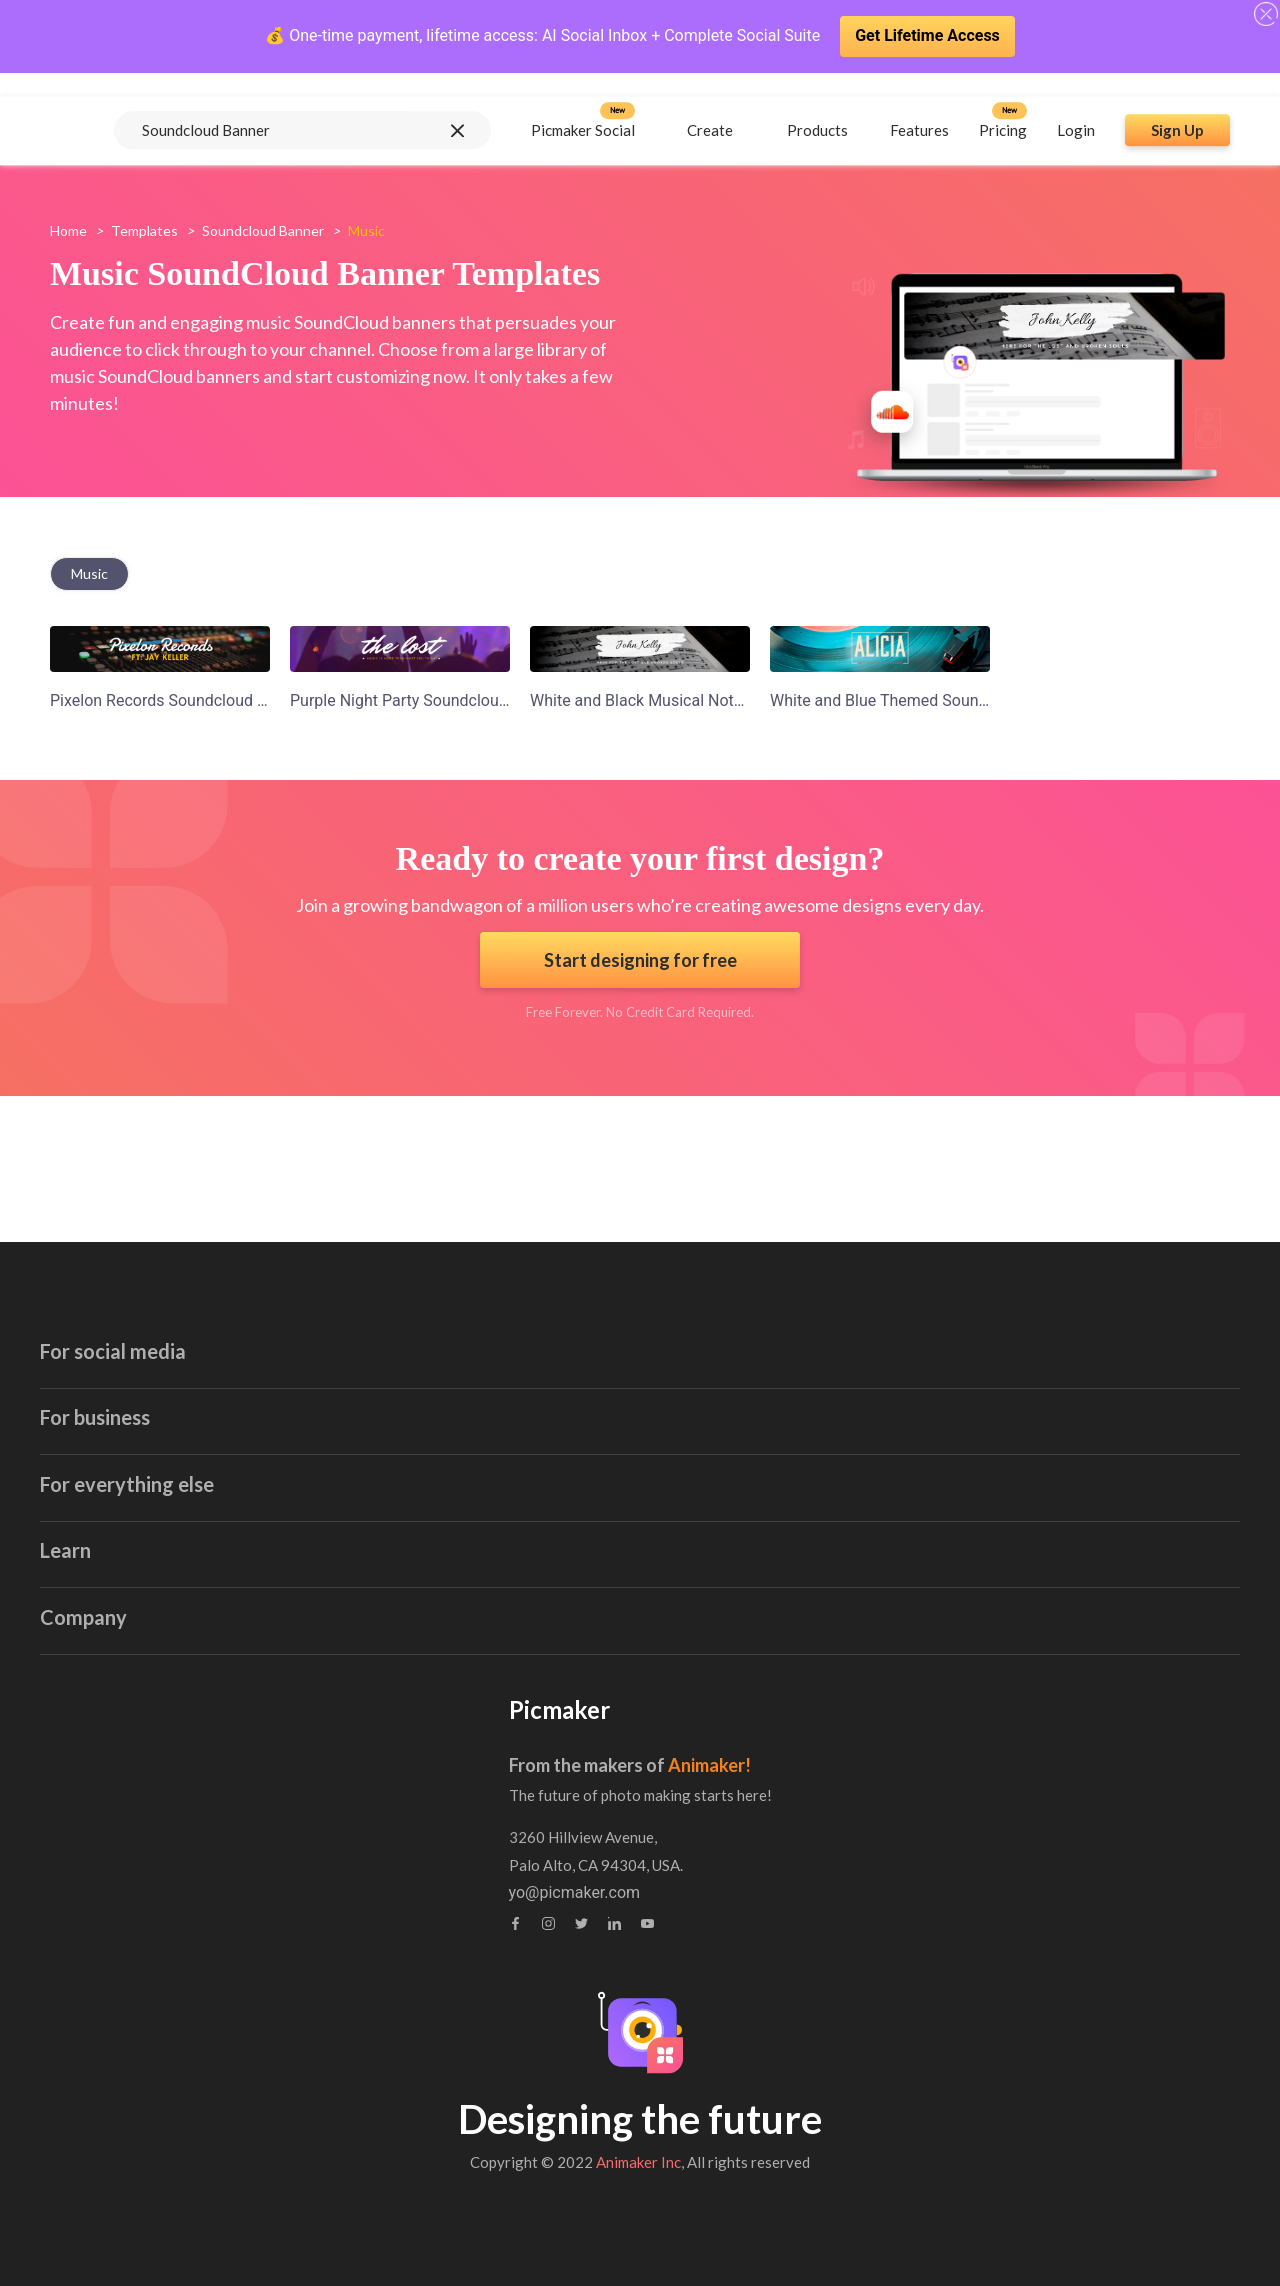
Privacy (535, 1880)
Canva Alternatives (944, 1635)
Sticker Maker (926, 1440)
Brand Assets (196, 1880)
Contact (537, 1802)
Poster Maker (562, 1440)
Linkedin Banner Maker (234, 1557)
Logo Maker (557, 1596)
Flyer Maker (556, 1557)
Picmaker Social (583, 107)
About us (541, 1763)
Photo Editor (922, 1518)
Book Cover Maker (943, 1284)
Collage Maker (929, 1557)
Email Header (562, 1284)
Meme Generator (937, 1479)
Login (1076, 107)
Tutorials (180, 1802)
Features (919, 107)
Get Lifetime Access (927, 35)
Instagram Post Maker (231, 1479)
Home (68, 230)
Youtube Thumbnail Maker (246, 1323)
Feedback (543, 1841)
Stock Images (926, 1401)
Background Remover (954, 1596)
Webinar (178, 1841)
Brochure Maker (934, 1362)
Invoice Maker (564, 1479)
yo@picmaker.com (934, 1893)
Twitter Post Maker (220, 1518)
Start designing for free (640, 960)
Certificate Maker (939, 1323)
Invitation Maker (572, 1323)
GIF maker (189, 1596)
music (89, 573)
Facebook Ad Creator (227, 1362)
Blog (165, 1763)
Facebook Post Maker (230, 1401)
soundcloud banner (263, 230)
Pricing (1003, 107)
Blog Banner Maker (582, 1362)
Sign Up (1177, 107)
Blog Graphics (564, 1401)
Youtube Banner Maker (233, 1284)
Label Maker (558, 1518)
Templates (144, 230)
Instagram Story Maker (234, 1440)
